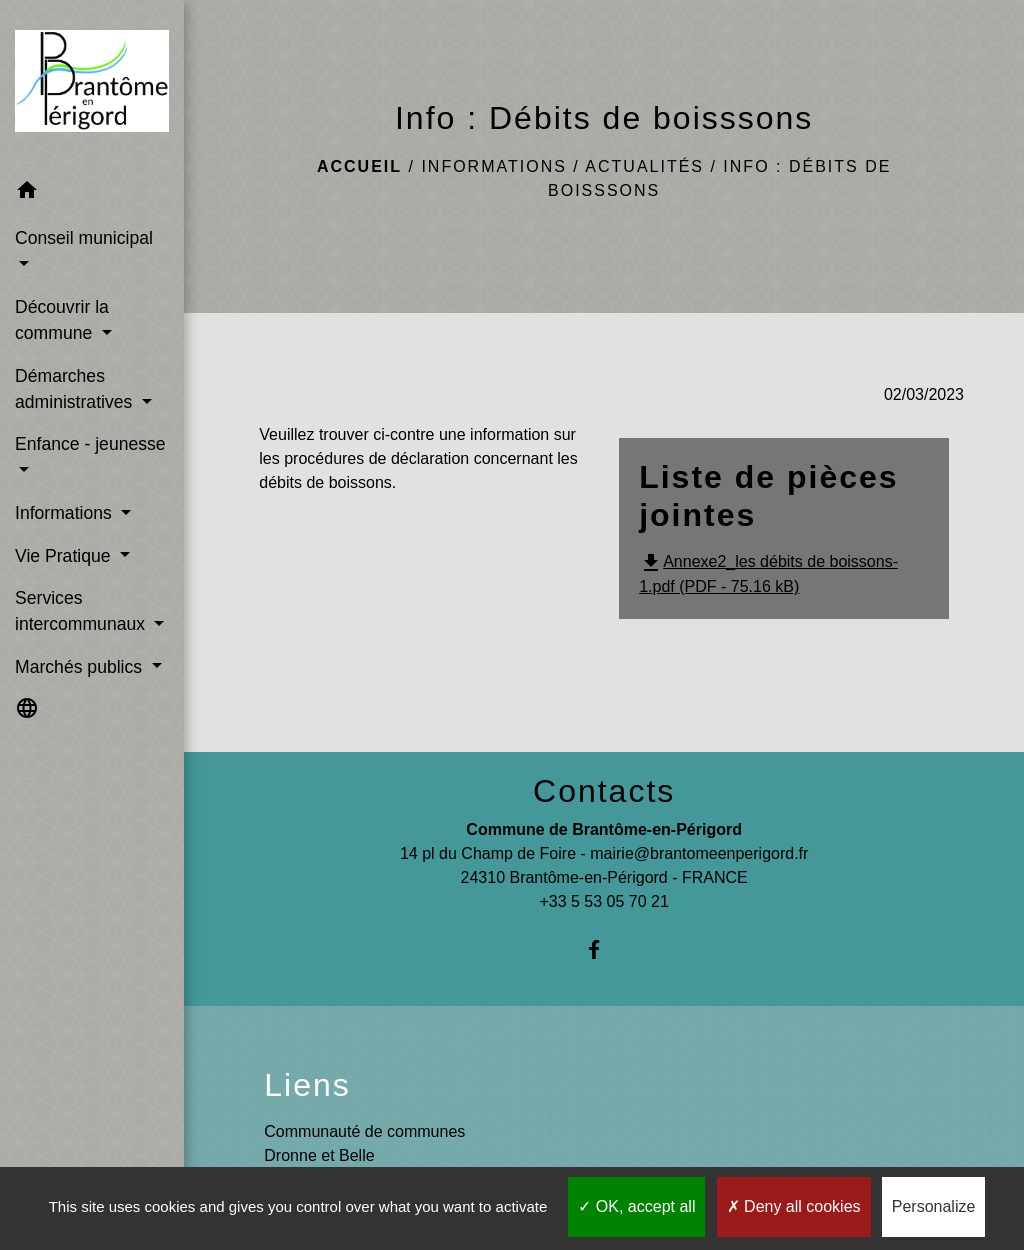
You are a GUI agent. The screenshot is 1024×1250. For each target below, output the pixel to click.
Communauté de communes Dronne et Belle (364, 1143)
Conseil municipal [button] (84, 238)
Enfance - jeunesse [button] (90, 444)
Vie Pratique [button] (65, 556)
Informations (493, 166)
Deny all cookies (794, 1206)
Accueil (359, 166)
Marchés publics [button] (81, 667)
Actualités (644, 166)
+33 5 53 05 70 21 (603, 901)
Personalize (934, 1206)
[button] (92, 193)
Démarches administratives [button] (76, 389)
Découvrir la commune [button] (62, 320)
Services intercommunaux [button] (82, 611)
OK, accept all (636, 1206)
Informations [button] (66, 513)
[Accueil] (92, 85)
